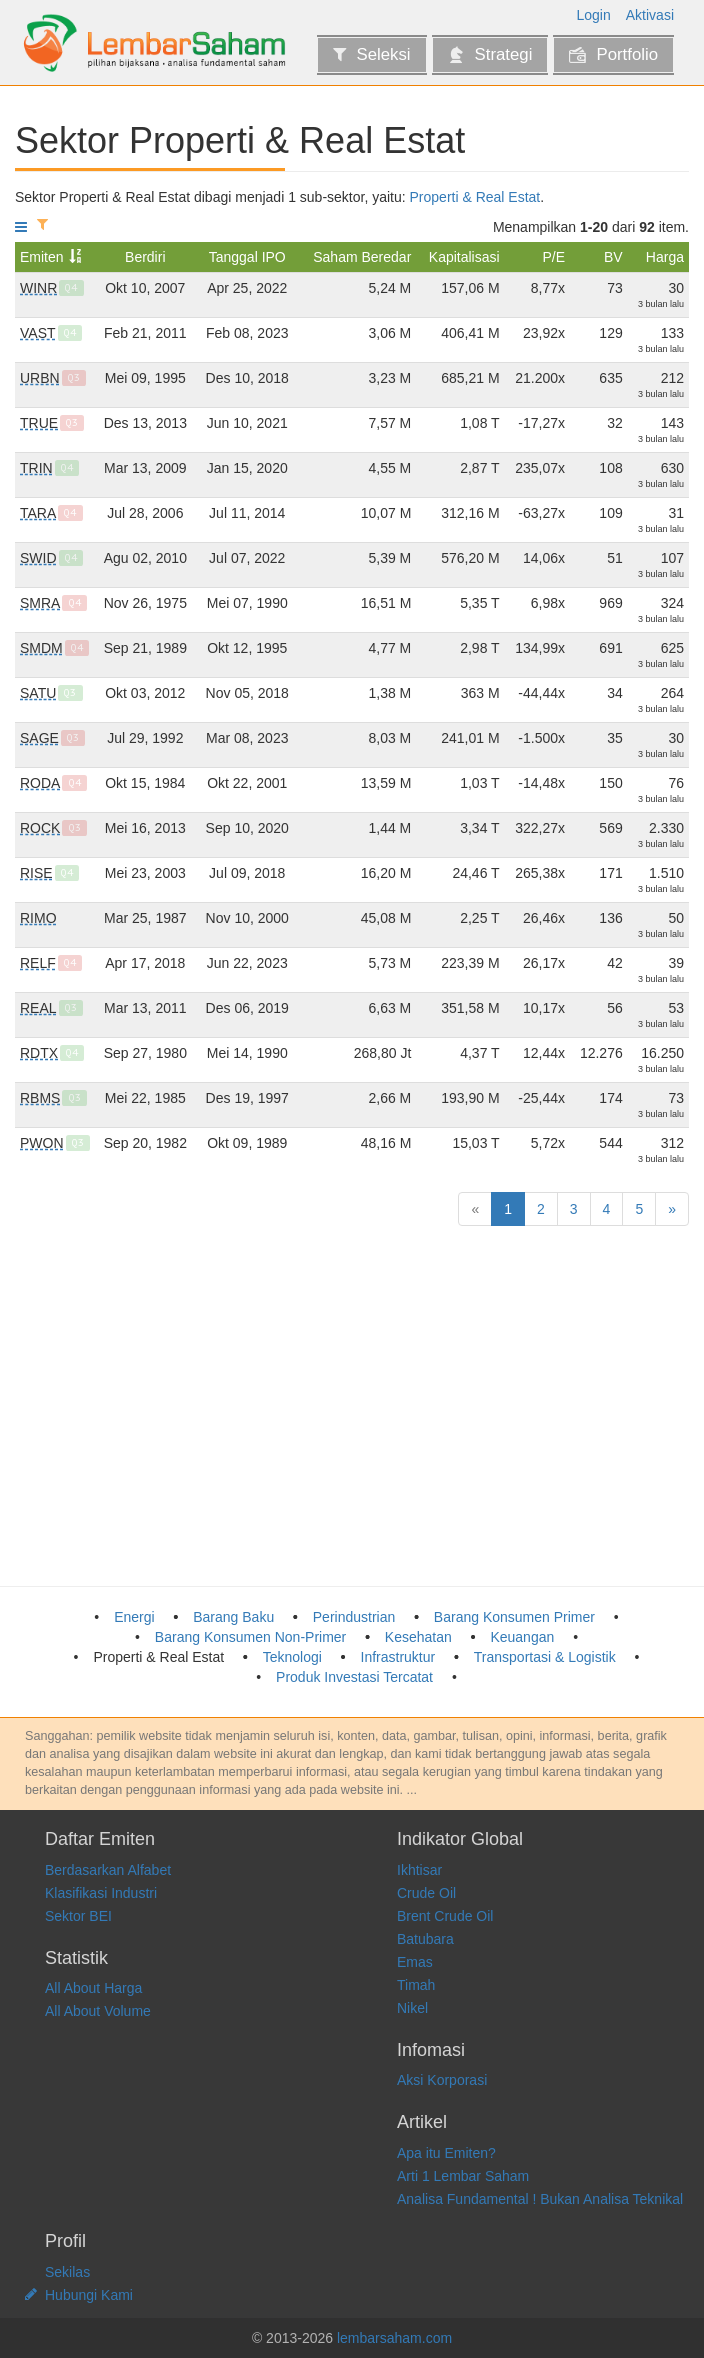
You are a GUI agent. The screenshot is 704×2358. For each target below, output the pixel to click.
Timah (416, 1985)
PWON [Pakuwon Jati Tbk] (42, 1143)
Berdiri (145, 257)
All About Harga (93, 1988)
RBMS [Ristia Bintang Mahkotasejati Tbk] (40, 1098)
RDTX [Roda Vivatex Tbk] (39, 1053)
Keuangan (522, 1637)
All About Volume (98, 2011)
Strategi (490, 54)
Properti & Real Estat (475, 197)
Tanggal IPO (247, 257)
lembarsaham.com (394, 2338)
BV (613, 257)
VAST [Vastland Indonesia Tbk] (38, 333)
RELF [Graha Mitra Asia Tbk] (38, 963)
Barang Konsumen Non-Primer (250, 1637)
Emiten (42, 257)
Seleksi (371, 54)
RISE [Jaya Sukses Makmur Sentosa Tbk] (36, 873)
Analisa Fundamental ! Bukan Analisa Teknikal (540, 2199)
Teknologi (292, 1657)
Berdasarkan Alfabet (108, 1870)
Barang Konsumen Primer (514, 1617)
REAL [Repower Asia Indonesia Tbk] (38, 1008)
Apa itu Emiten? (446, 2153)
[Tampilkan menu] (21, 227)
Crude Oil (426, 1893)
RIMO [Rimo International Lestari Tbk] (38, 918)
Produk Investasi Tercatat (354, 1677)
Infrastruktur (398, 1657)
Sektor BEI (78, 1916)
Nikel (412, 2008)
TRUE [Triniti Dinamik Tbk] (39, 423)
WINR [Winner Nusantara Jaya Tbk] (38, 288)
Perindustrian (354, 1617)
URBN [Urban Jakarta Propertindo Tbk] (40, 378)
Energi (134, 1617)
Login (594, 15)
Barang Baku (233, 1617)
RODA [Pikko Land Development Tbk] (40, 783)
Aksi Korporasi (442, 2080)
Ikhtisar (419, 1870)
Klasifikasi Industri (101, 1893)
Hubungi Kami (89, 2295)
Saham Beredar (362, 257)
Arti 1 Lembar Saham (463, 2176)
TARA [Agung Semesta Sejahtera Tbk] (38, 513)
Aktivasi (650, 15)
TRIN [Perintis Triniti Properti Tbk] (36, 468)
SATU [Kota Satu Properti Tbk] (38, 693)
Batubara (425, 1939)
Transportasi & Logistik (545, 1657)
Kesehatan (418, 1637)
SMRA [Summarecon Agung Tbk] (40, 603)
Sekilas (67, 2272)
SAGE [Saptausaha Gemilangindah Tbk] (39, 738)
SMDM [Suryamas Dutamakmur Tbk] (41, 648)
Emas (415, 1962)
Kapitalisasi (464, 257)
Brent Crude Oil (445, 1916)
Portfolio (613, 54)
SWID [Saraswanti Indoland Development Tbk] (38, 558)
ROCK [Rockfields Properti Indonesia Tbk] (40, 828)
